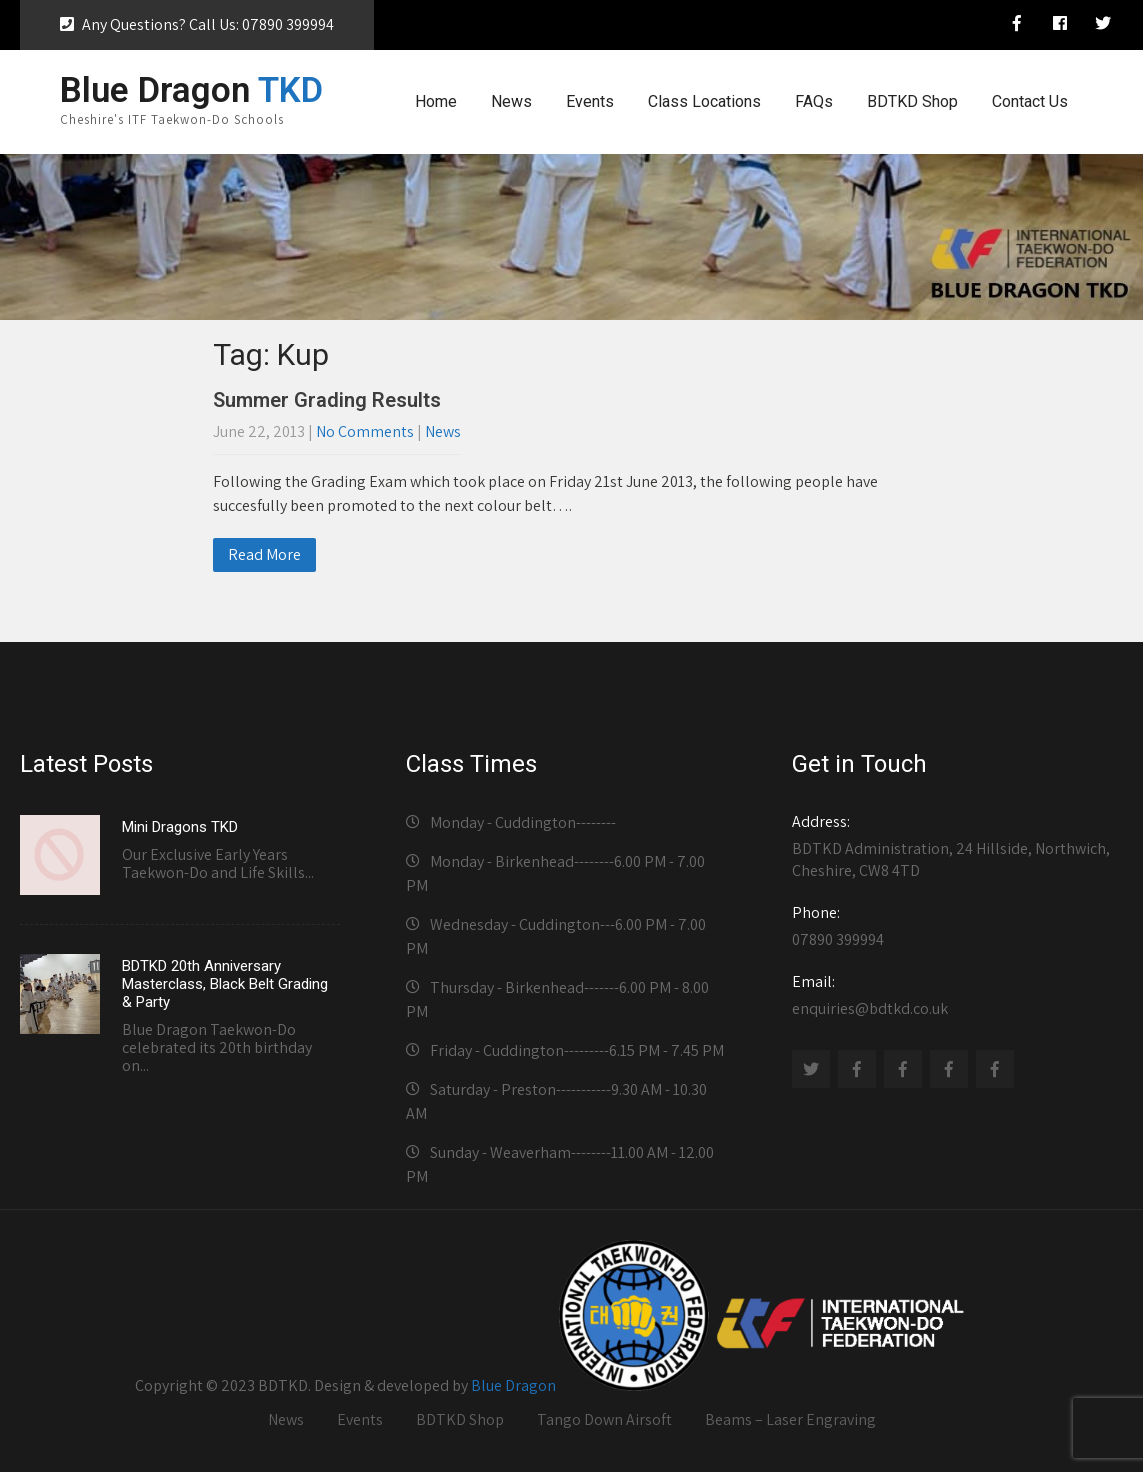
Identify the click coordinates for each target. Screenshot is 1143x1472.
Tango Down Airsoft (604, 1419)
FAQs (814, 101)
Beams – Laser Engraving (790, 1419)
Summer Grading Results (327, 400)
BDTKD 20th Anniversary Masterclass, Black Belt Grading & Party (225, 984)
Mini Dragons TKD (180, 827)
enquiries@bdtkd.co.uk (952, 995)
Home (436, 101)
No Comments (365, 431)
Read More (264, 554)
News (511, 101)
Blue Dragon (513, 1385)
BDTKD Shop (912, 101)
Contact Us (1030, 101)
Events (590, 101)
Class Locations (704, 101)
